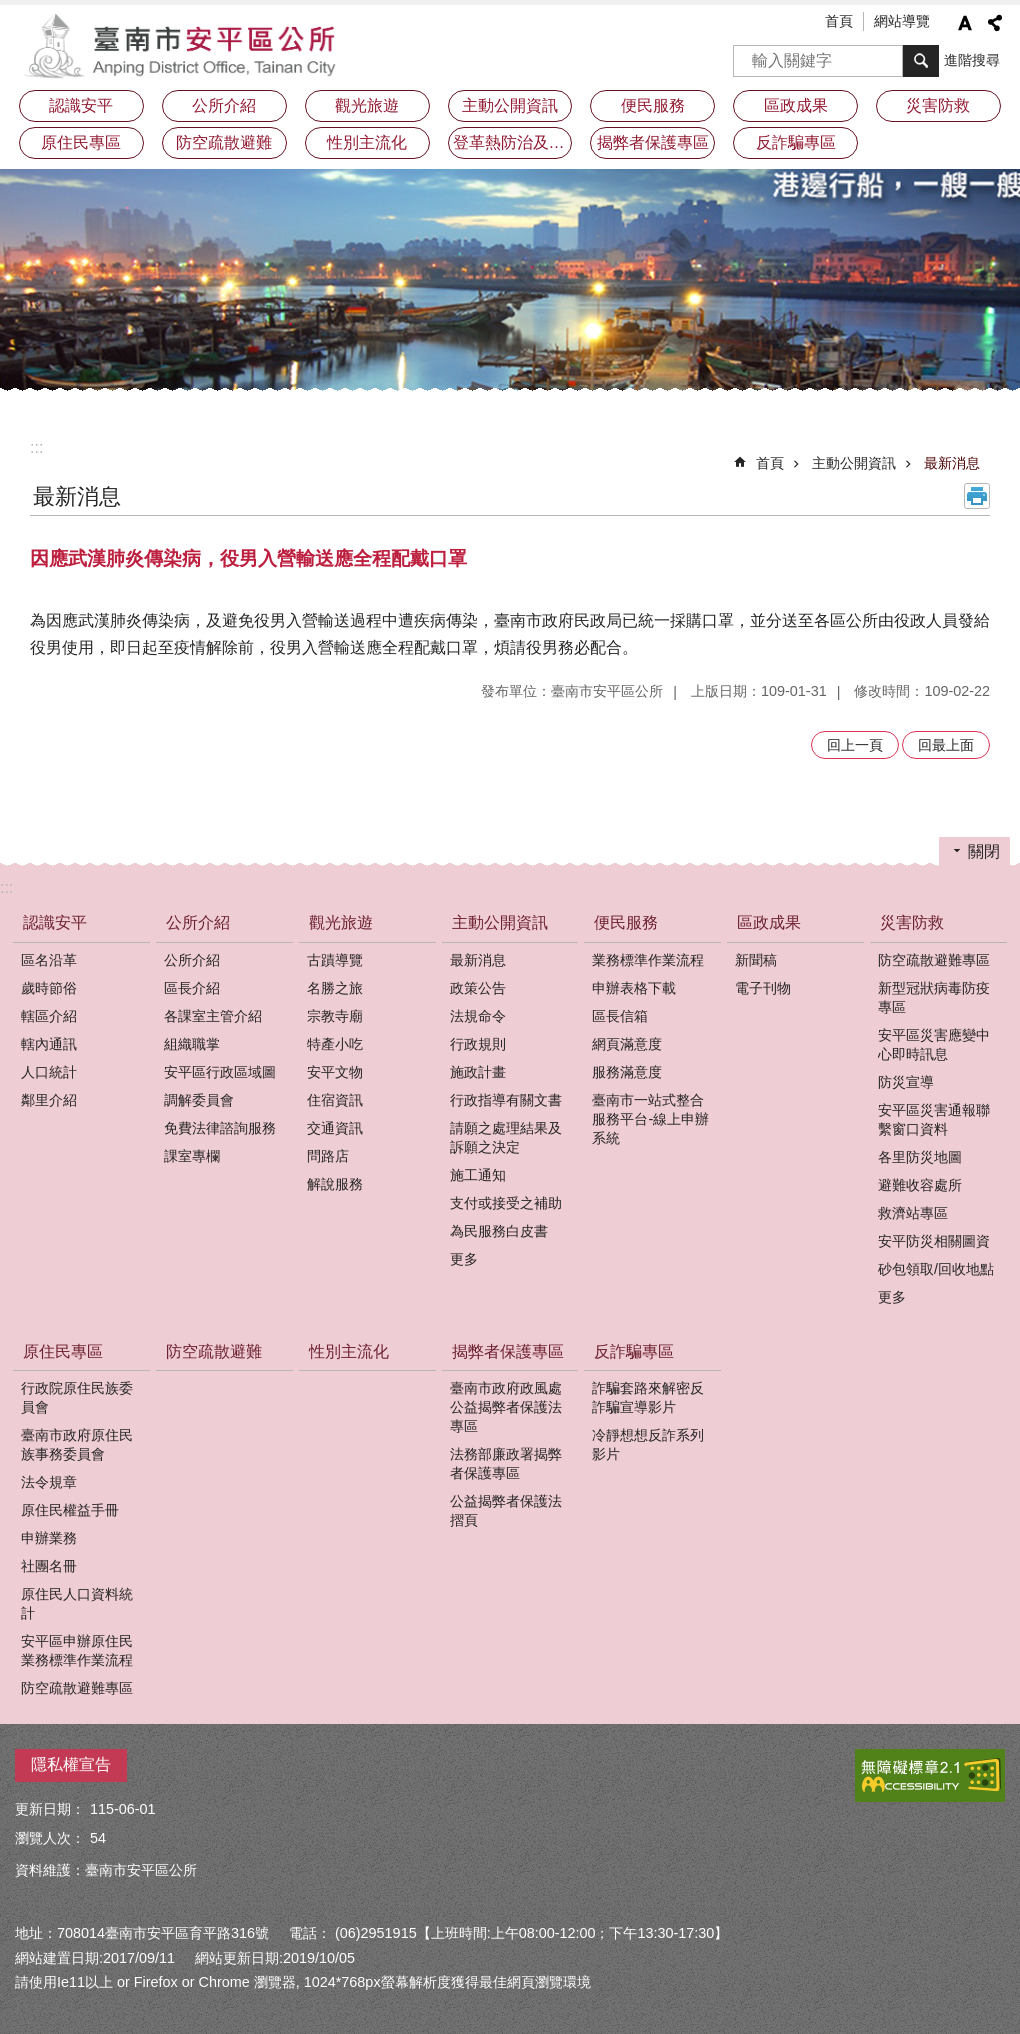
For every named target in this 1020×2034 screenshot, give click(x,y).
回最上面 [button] (946, 745)
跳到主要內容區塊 (10, 10)
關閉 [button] (984, 851)
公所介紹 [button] (224, 105)
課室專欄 (192, 1156)
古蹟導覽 (335, 960)
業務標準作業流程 (648, 960)
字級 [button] (965, 23)
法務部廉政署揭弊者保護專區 (506, 1463)
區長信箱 (620, 1016)
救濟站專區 (913, 1213)
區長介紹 (192, 988)
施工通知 (478, 1175)
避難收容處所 (920, 1185)
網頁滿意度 (627, 1044)
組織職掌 (192, 1044)
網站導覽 (902, 21)
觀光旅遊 (341, 922)
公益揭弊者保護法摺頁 (506, 1510)
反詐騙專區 (634, 1351)
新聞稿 (756, 960)
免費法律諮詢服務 (220, 1128)
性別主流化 (367, 142)
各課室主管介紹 (213, 1016)
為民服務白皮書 (499, 1231)
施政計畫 (478, 1072)
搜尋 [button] (921, 61)
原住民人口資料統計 (77, 1603)
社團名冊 (49, 1566)
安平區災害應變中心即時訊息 (934, 1044)
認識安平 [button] (81, 105)
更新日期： (50, 1809)
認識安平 (55, 922)
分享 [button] (995, 23)
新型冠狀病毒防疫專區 (934, 997)
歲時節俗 (49, 988)
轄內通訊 (49, 1044)
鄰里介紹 (49, 1100)
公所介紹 (198, 922)
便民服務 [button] (653, 105)
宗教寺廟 (335, 1016)
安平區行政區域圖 (220, 1072)
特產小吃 (335, 1044)
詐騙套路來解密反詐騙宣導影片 (648, 1397)
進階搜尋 (972, 60)
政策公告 (478, 988)
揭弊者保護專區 (508, 1351)
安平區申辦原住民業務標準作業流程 (77, 1650)
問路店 (328, 1156)
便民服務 (626, 922)
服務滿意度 (627, 1072)
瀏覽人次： (50, 1838)
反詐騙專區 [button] (796, 142)
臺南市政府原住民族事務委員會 (77, 1444)
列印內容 (977, 496)
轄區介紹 (49, 1016)
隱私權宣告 (71, 1764)
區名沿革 (49, 960)
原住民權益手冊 (70, 1510)
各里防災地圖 (920, 1157)
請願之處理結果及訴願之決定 (506, 1137)
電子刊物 (763, 988)
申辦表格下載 (634, 988)
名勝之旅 (335, 988)
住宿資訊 (335, 1100)
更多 (464, 1259)
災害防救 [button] (938, 105)
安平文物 (335, 1072)
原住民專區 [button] (81, 142)
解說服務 (335, 1184)
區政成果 (769, 922)
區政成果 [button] (796, 105)
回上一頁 (855, 745)
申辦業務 (49, 1538)
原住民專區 (63, 1351)
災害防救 (912, 922)
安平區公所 (185, 45)
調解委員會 (199, 1100)
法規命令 (478, 1016)
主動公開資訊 (854, 463)
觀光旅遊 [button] (367, 105)
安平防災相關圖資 (934, 1241)
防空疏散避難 (224, 142)
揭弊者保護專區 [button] (653, 142)
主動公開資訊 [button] (510, 105)
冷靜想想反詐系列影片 (648, 1444)
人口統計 (49, 1072)
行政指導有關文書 (506, 1100)
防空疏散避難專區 (934, 960)
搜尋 (749, 54)
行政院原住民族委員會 (77, 1397)
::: (36, 447)
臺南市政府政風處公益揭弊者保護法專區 (506, 1407)
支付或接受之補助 (506, 1203)
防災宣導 (906, 1082)
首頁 (839, 21)
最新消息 (952, 463)
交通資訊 (335, 1128)
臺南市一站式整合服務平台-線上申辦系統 (650, 1119)
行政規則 (478, 1044)
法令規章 (49, 1482)
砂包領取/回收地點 (936, 1269)
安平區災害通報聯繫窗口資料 (934, 1119)
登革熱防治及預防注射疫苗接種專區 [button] (513, 142)
